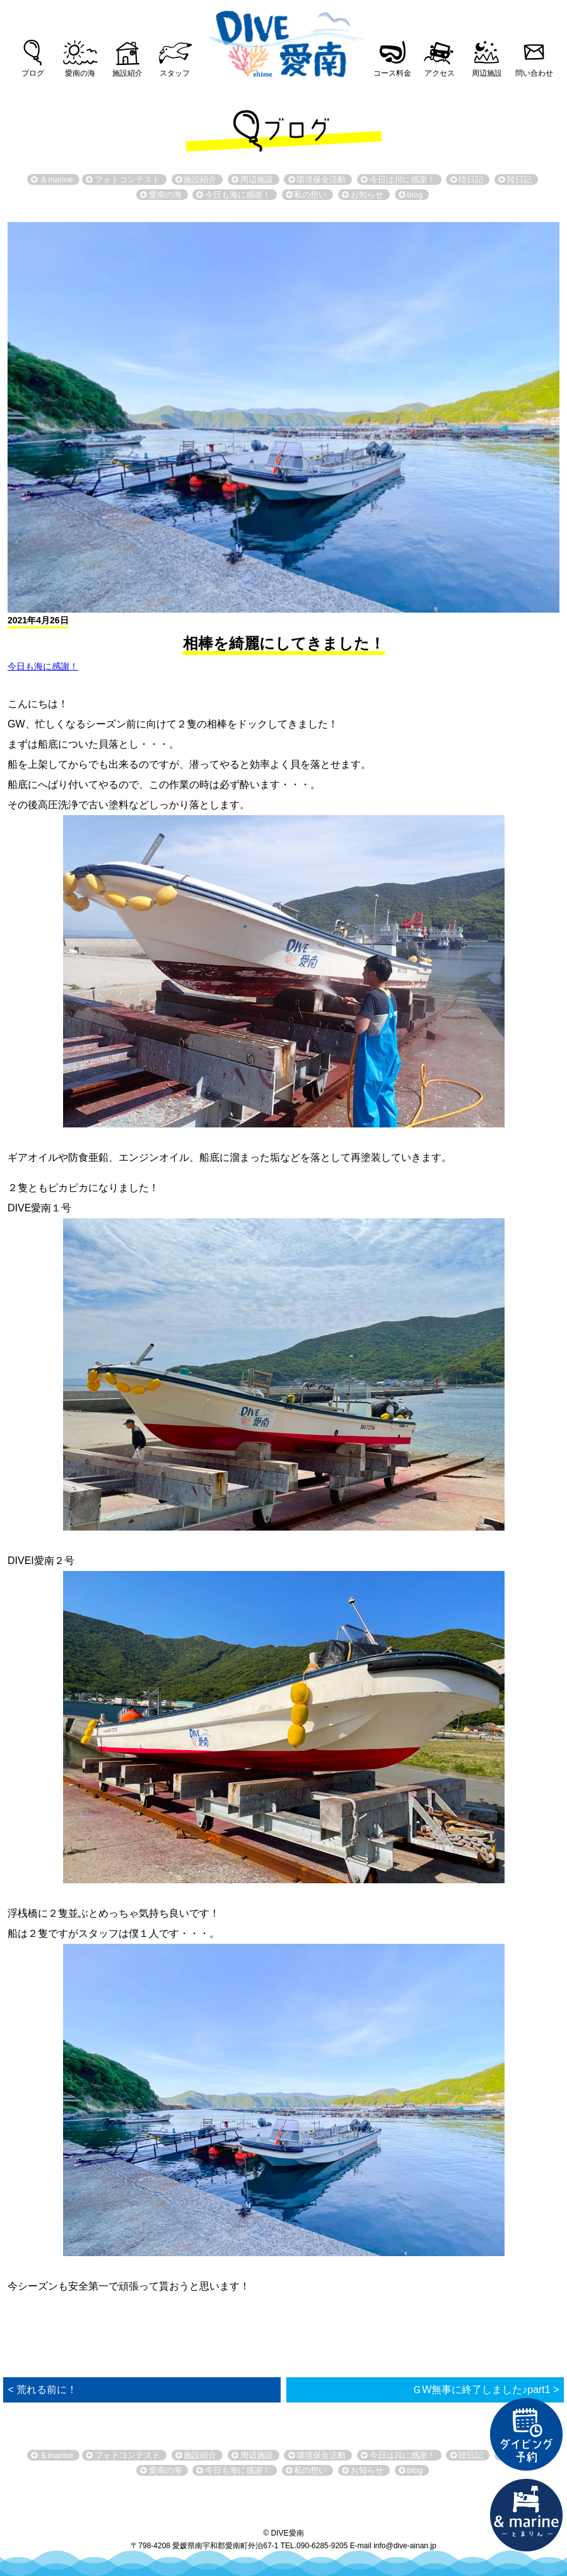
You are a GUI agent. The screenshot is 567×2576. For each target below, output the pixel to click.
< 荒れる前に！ (43, 2389)
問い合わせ (534, 73)
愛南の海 (80, 73)
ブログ (32, 73)
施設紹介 (127, 73)
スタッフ (175, 73)
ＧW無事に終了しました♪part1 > (485, 2389)
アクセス (439, 73)
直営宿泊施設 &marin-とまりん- (526, 2515)
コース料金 (392, 73)
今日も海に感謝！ (43, 666)
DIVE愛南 (284, 40)
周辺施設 (487, 73)
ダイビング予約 (526, 2434)
